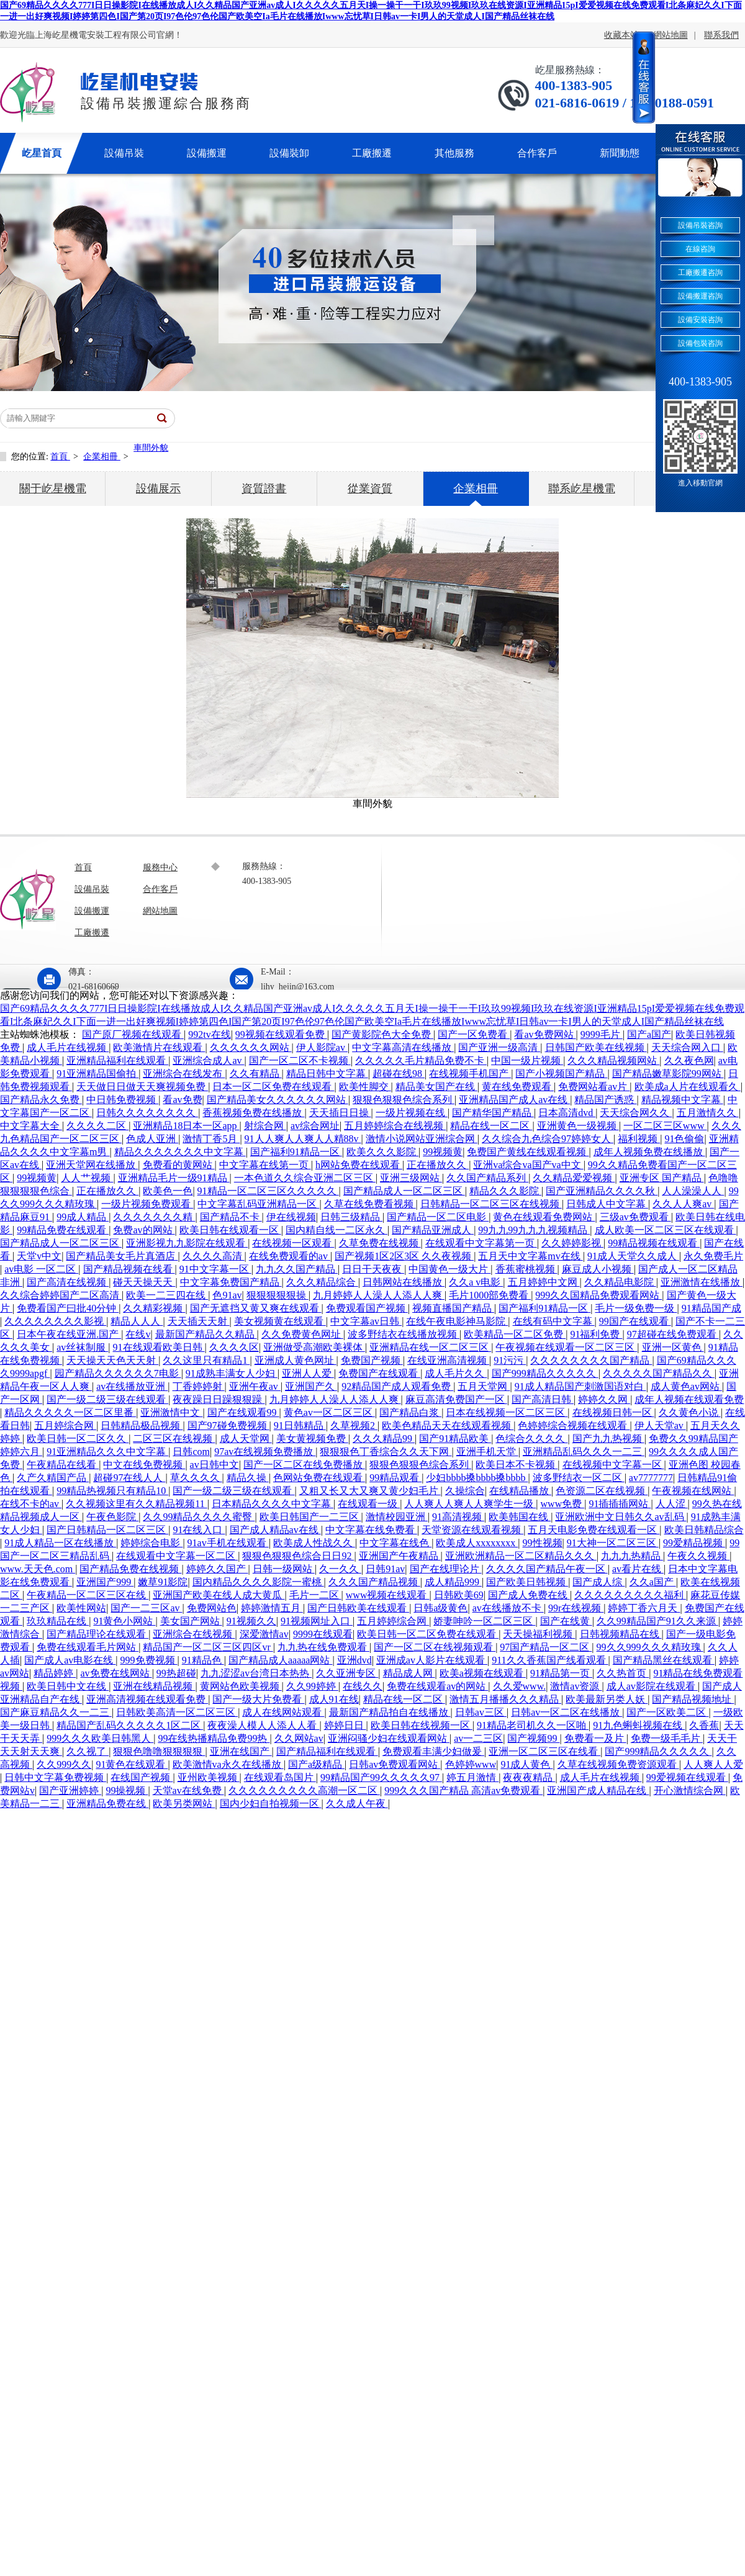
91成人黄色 (526, 1764)
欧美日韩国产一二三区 (310, 1516)
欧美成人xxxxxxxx (477, 1543)
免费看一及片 (595, 1738)
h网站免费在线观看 (358, 1165)
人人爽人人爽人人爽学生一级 (470, 1503)
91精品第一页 (561, 1673)
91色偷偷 (684, 1138)
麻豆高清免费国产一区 (456, 1399)
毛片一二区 (315, 1595)
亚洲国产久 (311, 1386)
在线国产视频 (142, 1777)
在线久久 (362, 1686)
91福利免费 (596, 1334)
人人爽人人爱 (713, 1764)
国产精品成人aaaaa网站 (280, 1660)
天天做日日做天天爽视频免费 (142, 1086)
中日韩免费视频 (122, 1099)
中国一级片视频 (527, 1060)
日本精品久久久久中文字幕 (272, 1503)
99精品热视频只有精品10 (112, 1490)
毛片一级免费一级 (636, 1308)
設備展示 (158, 488)
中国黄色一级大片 (449, 1269)
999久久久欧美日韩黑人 (100, 1738)
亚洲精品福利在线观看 (117, 1060)
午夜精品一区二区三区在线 (87, 1595)
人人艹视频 (87, 1178)
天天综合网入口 (687, 1047)
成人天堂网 (246, 1438)
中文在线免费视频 (144, 1464)
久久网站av (298, 1738)
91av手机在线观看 (228, 1543)
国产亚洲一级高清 (499, 1047)
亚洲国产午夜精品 (400, 1556)
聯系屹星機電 (581, 488)
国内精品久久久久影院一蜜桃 (258, 1582)
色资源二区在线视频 (602, 1490)
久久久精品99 (384, 1438)
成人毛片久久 (456, 1373)
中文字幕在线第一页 (265, 1165)
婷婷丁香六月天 (644, 1608)
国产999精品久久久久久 (545, 1373)
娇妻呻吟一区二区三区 (484, 1621)
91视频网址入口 (317, 1621)
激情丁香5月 (211, 1138)
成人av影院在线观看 (652, 1686)
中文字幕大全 (31, 1125)
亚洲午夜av (255, 1386)
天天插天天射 (199, 1321)
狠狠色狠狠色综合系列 (403, 1099)
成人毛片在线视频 (68, 1047)
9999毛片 (601, 1034)
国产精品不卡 (231, 1217)
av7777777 (651, 1477)
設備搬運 (91, 911)
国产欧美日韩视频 (527, 1582)
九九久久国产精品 (297, 1269)
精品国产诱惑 (605, 1099)
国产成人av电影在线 (69, 1660)
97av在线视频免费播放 (264, 1451)
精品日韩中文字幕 (327, 1073)
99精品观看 (395, 1477)
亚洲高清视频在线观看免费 (147, 1699)
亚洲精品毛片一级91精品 (174, 1178)
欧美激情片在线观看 (159, 1047)
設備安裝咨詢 (700, 319)
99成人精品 (82, 1217)
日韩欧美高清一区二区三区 (177, 1712)
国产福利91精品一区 (296, 1151)
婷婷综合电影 (151, 1543)
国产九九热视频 (608, 1438)
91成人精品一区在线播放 (60, 1543)
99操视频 (127, 1790)
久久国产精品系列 (487, 1178)
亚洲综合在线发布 (184, 1073)
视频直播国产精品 (453, 1308)
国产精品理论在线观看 (97, 1634)
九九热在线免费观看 (323, 1647)
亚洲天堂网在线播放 (92, 1165)
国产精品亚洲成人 (433, 1230)
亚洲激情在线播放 (702, 1282)
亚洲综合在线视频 (194, 1634)
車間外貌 (150, 448)
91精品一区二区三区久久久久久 (268, 1191)
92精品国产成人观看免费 (397, 1386)
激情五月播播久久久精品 (505, 1699)
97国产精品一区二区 (546, 1647)
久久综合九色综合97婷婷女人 (547, 1138)
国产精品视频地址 (693, 1699)
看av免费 (182, 1099)
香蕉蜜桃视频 (526, 1269)
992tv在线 (209, 1034)
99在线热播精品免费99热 (213, 1738)
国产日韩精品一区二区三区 (107, 1529)
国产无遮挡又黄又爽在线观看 (256, 1308)
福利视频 (639, 1138)
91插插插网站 (620, 1503)
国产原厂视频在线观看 (133, 1034)
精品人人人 (137, 1321)
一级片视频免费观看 (147, 1204)
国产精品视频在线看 (129, 1269)
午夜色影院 (112, 1516)
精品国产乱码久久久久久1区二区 (129, 1725)
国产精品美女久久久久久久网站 (277, 1099)
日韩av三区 (481, 1712)
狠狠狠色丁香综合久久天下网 (385, 1451)
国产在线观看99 (243, 1412)
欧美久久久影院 (382, 1151)
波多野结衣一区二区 (579, 1477)
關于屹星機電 (52, 488)
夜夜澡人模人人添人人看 (263, 1725)
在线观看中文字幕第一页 (481, 1243)
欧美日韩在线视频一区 (421, 1725)
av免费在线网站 (116, 1673)
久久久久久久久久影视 (55, 1321)
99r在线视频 (575, 1608)
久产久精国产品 (53, 1477)
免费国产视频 (372, 1360)
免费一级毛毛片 (667, 1738)
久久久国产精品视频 (374, 1582)
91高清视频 (458, 1516)
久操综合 (465, 1490)
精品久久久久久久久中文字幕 (180, 1151)
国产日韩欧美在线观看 (358, 1608)
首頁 (60, 456)
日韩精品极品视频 (142, 1425)
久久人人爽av (683, 1204)
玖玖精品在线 (58, 1621)
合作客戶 (160, 889)
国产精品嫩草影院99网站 (668, 1073)
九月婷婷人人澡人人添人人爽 (379, 1295)
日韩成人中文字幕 (607, 1204)
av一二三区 (478, 1738)
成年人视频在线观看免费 (689, 1399)
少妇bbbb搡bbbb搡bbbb (477, 1477)
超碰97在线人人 (129, 1477)
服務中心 (160, 867)
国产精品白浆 (410, 1412)
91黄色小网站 (124, 1621)
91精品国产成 (711, 1308)
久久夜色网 (689, 1060)
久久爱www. (519, 1686)
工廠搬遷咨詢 (700, 272)
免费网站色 (212, 1608)
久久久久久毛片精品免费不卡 (421, 1060)
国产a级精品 (316, 1764)
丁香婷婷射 (199, 1386)
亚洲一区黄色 (673, 1347)
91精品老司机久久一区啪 (533, 1725)
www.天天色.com (37, 1569)
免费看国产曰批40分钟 (68, 1308)
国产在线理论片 (446, 1569)
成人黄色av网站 (686, 1386)
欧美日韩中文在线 (68, 1686)
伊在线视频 (291, 1217)
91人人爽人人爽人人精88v (303, 1138)
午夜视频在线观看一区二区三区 (566, 1347)
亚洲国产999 (104, 1582)
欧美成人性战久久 (314, 1543)
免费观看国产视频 (367, 1308)
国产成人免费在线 (529, 1595)
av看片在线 (638, 1569)
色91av (227, 1295)
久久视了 (87, 1751)
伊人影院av (322, 1047)
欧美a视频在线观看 (483, 1673)
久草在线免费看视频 (370, 1204)
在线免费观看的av (289, 1256)
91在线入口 (199, 1529)
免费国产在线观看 (379, 1373)
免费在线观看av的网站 (437, 1686)
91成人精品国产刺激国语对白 (580, 1386)
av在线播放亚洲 (132, 1386)
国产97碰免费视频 (228, 1425)
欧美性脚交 (365, 1086)
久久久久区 (234, 1347)
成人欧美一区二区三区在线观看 (665, 1230)
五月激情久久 (708, 1112)
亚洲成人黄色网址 (295, 1360)
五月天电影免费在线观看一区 (593, 1529)
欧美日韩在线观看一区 (230, 1230)
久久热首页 (623, 1673)
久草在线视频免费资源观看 (618, 1764)
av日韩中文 (214, 1464)
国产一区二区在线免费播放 (304, 1464)
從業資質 (370, 488)
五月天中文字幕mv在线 (530, 1256)
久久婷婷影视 (572, 1243)
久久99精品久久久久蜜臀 (199, 1516)
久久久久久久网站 (251, 1047)
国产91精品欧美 (455, 1438)
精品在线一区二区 (491, 1125)
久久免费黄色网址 (302, 1334)
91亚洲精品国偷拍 (97, 1073)
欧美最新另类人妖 (607, 1699)
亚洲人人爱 (308, 1373)
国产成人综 (598, 1582)
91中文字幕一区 (215, 1269)
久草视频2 (353, 1425)
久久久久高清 (214, 1256)
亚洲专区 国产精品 (662, 1178)
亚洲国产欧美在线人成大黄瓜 (218, 1595)
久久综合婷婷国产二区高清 (61, 1295)
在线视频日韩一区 (613, 1412)
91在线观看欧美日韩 (159, 1347)
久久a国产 (653, 1582)
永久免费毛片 (713, 1256)
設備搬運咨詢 (700, 296)
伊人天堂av (660, 1425)
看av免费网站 (545, 1034)
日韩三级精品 (351, 1217)
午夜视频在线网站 (693, 1490)
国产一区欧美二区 (667, 1712)
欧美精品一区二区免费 (515, 1334)
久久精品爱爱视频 (574, 1178)
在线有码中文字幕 (554, 1321)
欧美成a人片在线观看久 (687, 1086)
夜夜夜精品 (529, 1777)
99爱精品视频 (694, 1543)
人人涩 (672, 1503)
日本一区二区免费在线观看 (273, 1086)
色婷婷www (471, 1764)
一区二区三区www (665, 1125)
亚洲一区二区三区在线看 (544, 1751)
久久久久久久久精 (154, 1217)
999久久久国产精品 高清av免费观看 (463, 1790)
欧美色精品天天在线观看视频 (447, 1425)
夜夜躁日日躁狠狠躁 (218, 1399)
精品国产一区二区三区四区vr (208, 1647)
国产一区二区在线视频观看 (434, 1647)
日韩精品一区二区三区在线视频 (491, 1204)
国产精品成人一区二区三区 (404, 1191)
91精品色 (203, 1660)
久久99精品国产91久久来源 (657, 1621)
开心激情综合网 (690, 1790)
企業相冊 (101, 456)
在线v (137, 1334)
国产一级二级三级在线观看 (107, 1399)
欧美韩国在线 (520, 1516)
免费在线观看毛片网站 (87, 1647)
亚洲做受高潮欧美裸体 (314, 1347)
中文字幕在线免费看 (371, 1529)
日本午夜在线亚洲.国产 (69, 1334)
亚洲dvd (354, 1660)
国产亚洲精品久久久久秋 (601, 1191)
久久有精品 (256, 1073)
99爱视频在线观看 (687, 1777)
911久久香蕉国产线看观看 (550, 1660)
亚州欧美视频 (209, 1777)
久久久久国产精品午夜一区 (547, 1569)
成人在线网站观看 (283, 1712)
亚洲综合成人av (208, 1060)
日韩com (191, 1451)
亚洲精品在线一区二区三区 (430, 1347)
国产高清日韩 (543, 1399)
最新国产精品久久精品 (206, 1334)
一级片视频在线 (412, 1112)
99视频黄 (443, 1151)
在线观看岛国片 (280, 1777)
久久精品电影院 (620, 1282)
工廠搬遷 (91, 932)
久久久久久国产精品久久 (659, 1373)
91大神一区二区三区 (613, 1543)
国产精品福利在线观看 (327, 1751)
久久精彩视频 (154, 1308)
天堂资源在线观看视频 (472, 1529)
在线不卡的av (30, 1503)
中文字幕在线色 (395, 1543)
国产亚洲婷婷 (70, 1790)
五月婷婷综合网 (393, 1621)
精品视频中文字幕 (682, 1099)
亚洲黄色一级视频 (578, 1125)
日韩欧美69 (459, 1595)
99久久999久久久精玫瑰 (650, 1647)
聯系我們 (721, 35)
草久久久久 (196, 1477)
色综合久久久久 (531, 1438)
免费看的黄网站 (179, 1165)
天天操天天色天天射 (112, 1360)
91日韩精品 (300, 1425)
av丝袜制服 (82, 1347)
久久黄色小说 (690, 1412)
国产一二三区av (146, 1608)
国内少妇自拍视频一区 (271, 1803)
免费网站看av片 (594, 1086)
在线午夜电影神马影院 (457, 1321)
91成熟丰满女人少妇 (232, 1373)
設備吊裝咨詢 (700, 225)
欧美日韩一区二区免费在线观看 (428, 1634)
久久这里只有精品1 (206, 1360)
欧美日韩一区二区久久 (78, 1438)
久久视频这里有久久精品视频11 (136, 1503)
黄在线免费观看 (518, 1086)
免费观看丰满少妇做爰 (433, 1751)
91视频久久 (251, 1621)
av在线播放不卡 (508, 1608)
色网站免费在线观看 (319, 1477)
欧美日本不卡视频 (517, 1464)
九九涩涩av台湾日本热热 (256, 1673)
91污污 (510, 1360)
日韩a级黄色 (440, 1608)
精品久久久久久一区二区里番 (70, 1412)
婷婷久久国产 (217, 1569)
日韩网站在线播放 (404, 1282)
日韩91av (385, 1569)
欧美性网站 (81, 1608)
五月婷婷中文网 (544, 1282)
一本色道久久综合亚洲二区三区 (305, 1178)
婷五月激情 (472, 1777)
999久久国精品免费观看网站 (598, 1295)
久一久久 (340, 1569)
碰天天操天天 (144, 1282)
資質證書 (264, 488)
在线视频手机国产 (470, 1073)
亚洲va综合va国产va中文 (528, 1165)
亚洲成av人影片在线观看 (431, 1660)
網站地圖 (670, 35)
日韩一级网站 (284, 1569)
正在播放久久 (438, 1165)
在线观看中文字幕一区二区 (177, 1556)
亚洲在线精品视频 (154, 1686)
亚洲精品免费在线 (107, 1803)
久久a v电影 (476, 1282)
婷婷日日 (345, 1725)
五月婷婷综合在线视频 (395, 1125)
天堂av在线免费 (188, 1790)
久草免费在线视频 (380, 1243)
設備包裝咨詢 (700, 343)
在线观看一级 (369, 1503)
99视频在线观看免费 (281, 1034)
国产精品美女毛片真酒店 (122, 1256)
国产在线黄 (566, 1621)
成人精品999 (453, 1582)
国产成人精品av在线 (275, 1529)
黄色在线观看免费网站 (544, 1217)
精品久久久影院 (505, 1191)
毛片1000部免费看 (490, 1295)
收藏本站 (621, 35)
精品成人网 (409, 1673)
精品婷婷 (55, 1673)
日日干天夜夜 (373, 1269)
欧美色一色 (167, 1191)
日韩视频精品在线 (621, 1634)
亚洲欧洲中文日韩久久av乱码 (620, 1516)
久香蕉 (704, 1725)
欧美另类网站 (184, 1803)
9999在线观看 (323, 1634)
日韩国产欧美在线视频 (596, 1047)
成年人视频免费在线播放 (649, 1151)
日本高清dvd (566, 1112)
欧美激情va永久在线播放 (228, 1764)
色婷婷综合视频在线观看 (574, 1425)
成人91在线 (334, 1699)
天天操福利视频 (539, 1634)
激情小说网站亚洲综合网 (421, 1138)
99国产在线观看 (635, 1321)
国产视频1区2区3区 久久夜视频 (404, 1256)
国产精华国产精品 (493, 1112)
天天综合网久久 (636, 1112)
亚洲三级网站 (411, 1178)
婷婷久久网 (604, 1399)
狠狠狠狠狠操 (277, 1295)
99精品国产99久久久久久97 (381, 1777)
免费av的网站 (143, 1230)
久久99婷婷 (312, 1686)
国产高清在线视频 (68, 1282)
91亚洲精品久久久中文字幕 (107, 1451)
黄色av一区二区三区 (329, 1412)
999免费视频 (149, 1660)
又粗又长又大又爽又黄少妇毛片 (370, 1490)
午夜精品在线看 (63, 1464)
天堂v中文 (39, 1256)
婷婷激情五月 (272, 1608)
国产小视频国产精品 (561, 1073)
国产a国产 (649, 1034)
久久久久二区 (97, 1125)
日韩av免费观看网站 (394, 1764)
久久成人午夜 (357, 1803)
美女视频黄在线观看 (280, 1321)
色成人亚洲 (152, 1138)
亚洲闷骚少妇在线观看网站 (388, 1738)
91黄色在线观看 (132, 1764)
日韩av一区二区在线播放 (566, 1712)
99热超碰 (176, 1673)
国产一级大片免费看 (258, 1699)
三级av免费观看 (635, 1217)
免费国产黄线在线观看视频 (528, 1151)
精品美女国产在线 (436, 1086)
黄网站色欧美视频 (241, 1686)
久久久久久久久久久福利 (630, 1595)
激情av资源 (576, 1686)
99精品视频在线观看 (654, 1243)
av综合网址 (315, 1125)
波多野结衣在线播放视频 (403, 1334)
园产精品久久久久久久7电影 (118, 1373)
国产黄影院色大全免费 (382, 1034)
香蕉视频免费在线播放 (253, 1112)
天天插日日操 (340, 1112)
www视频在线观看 (388, 1595)
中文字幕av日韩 (366, 1321)
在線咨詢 (700, 249)
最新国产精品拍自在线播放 (390, 1712)
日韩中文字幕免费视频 (55, 1777)
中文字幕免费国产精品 (231, 1282)
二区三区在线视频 (174, 1438)
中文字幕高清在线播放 (403, 1047)
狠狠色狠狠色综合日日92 (298, 1556)
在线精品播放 (520, 1490)
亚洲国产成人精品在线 (598, 1790)
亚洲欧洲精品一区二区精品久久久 (521, 1556)
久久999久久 (64, 1764)
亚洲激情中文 (171, 1412)
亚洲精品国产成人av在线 (514, 1099)
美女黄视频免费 (312, 1438)
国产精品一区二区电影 (438, 1217)
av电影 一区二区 (41, 1269)
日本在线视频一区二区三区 (506, 1412)
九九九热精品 (632, 1556)
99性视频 (542, 1543)
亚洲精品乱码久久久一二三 (583, 1451)
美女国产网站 (191, 1621)
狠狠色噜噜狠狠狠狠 (159, 1751)
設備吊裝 (91, 889)
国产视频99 (533, 1738)
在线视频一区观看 (293, 1243)
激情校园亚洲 (397, 1516)
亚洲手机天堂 (487, 1451)
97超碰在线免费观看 (673, 1334)
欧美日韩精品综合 (704, 1529)
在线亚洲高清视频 (448, 1360)
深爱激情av (264, 1634)
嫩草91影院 (162, 1582)
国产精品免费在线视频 (130, 1569)
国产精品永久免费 (41, 1099)
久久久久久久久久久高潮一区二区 (304, 1790)
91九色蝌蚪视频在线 (639, 1725)
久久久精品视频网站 (613, 1060)
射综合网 (265, 1125)
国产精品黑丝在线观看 (664, 1660)
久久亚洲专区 (347, 1673)
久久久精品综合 (322, 1282)
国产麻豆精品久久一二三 (56, 1712)
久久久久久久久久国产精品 (591, 1360)
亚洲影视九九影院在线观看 (187, 1243)
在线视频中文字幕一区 (613, 1464)
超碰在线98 (398, 1073)
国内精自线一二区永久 (336, 1230)
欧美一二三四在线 (167, 1295)
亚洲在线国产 (241, 1751)
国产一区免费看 (474, 1034)
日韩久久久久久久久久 (147, 1112)
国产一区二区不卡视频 (300, 1060)
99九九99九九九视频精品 (534, 1230)
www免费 (563, 1503)
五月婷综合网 (65, 1425)
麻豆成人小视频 (598, 1269)
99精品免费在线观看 (63, 1230)
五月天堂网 (484, 1386)
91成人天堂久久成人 (633, 1256)
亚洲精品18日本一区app (186, 1125)
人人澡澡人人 (693, 1191)
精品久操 (248, 1477)
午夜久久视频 (698, 1556)
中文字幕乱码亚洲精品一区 (258, 1204)
